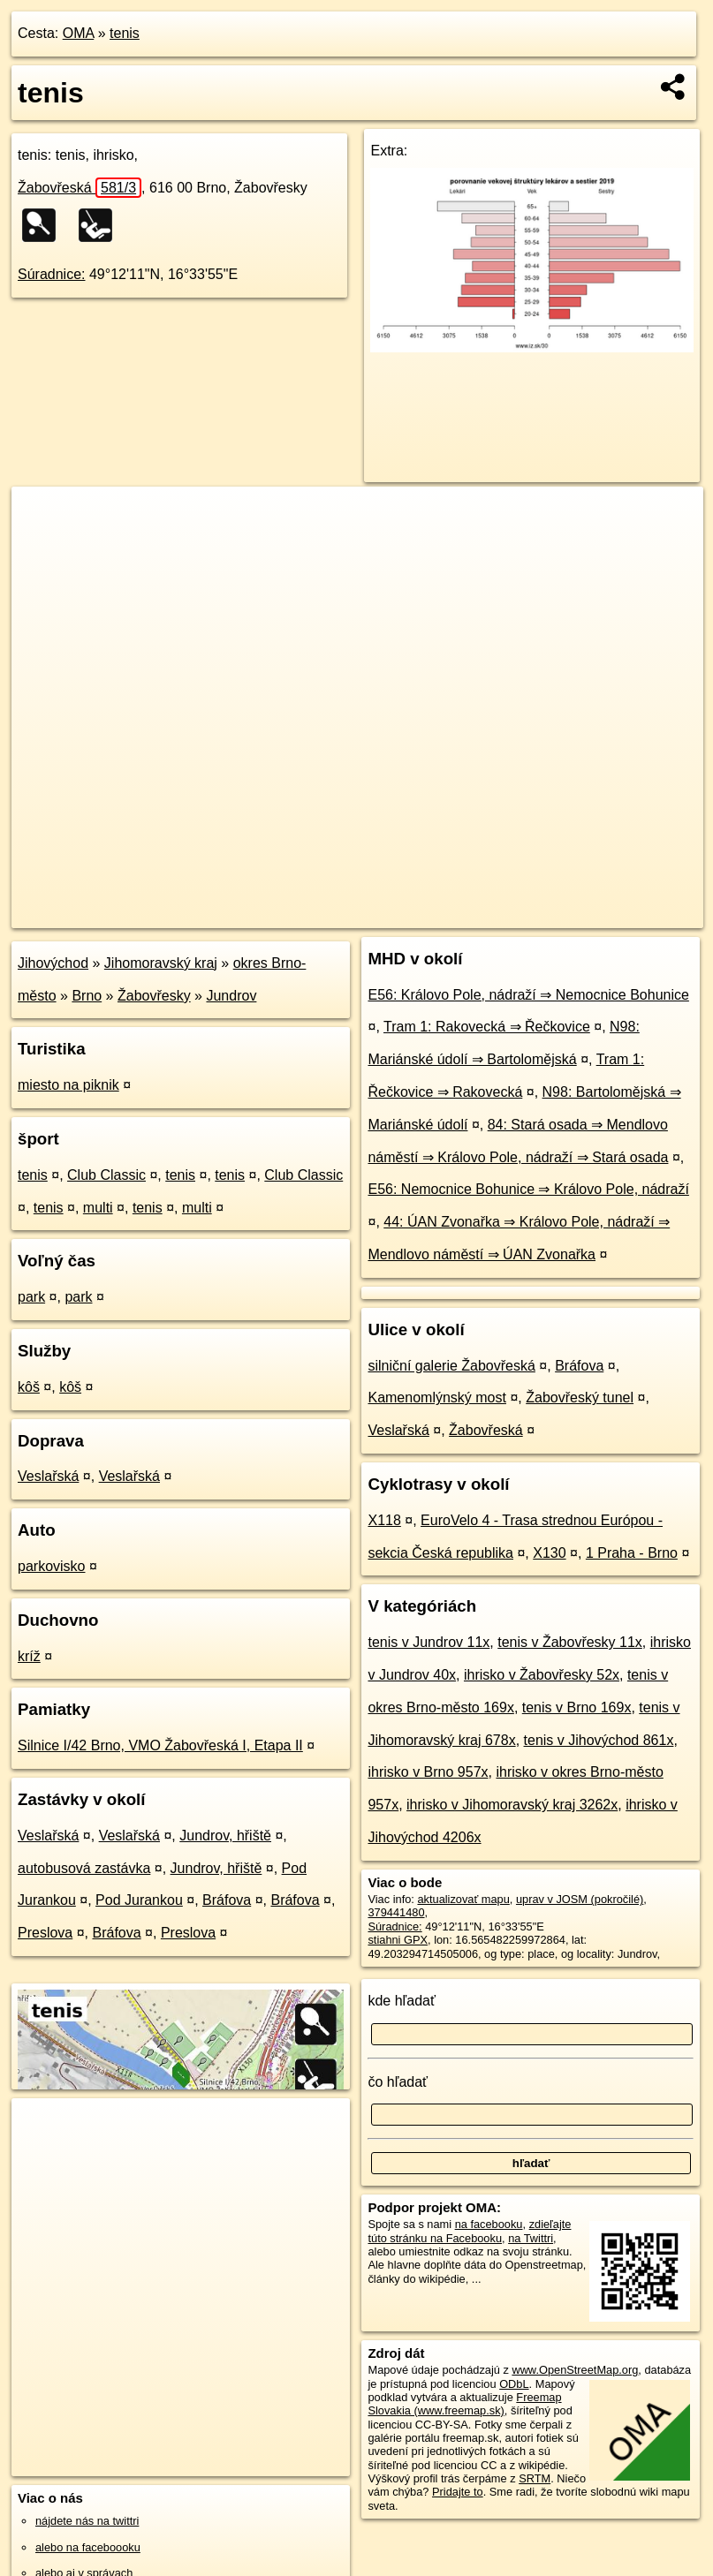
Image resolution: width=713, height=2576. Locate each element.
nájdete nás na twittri (87, 2520)
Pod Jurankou (139, 1899)
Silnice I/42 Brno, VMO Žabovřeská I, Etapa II (160, 1745)
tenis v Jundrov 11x (428, 1642)
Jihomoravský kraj (160, 963)
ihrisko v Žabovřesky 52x (541, 1674)
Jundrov (231, 995)
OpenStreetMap (402, 914)
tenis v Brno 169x (577, 1707)
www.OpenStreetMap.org (575, 2369)
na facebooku (489, 2224)
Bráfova (226, 1899)
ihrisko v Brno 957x (428, 1771)
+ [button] (42, 516)
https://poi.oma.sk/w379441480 (625, 914)
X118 (384, 1520)
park (31, 1296)
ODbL (513, 2384)
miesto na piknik (68, 1084)
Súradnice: (52, 274)
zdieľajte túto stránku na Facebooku (469, 2230)
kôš (29, 1386)
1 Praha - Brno (632, 1552)
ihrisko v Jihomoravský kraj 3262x (512, 1804)
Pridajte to (457, 2491)
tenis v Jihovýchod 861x (599, 1740)
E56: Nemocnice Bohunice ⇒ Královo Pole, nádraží (528, 1189)
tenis (125, 33)
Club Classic (106, 1174)
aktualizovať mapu (463, 1899)
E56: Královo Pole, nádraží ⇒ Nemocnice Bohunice (528, 994)
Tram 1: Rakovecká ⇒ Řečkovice (486, 1026)
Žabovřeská (79, 188)
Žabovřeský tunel (579, 1397)
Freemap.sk (494, 914)
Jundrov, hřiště (225, 1835)
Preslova (45, 1932)
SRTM (534, 2478)
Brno (87, 995)
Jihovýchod (53, 963)
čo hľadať (398, 2081)
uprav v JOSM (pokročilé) (579, 1899)
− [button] (42, 544)
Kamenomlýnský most (437, 1397)
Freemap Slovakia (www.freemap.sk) (464, 2404)
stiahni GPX (398, 1939)
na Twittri (530, 2238)
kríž (29, 1656)
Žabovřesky (154, 995)
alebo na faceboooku (87, 2547)
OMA (79, 33)
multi (98, 1207)
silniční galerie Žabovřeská (451, 1365)
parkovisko (51, 1566)
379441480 (396, 1912)
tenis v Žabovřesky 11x (569, 1642)
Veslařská (48, 1476)
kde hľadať (402, 2000)
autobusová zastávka (84, 1868)
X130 (549, 1552)
